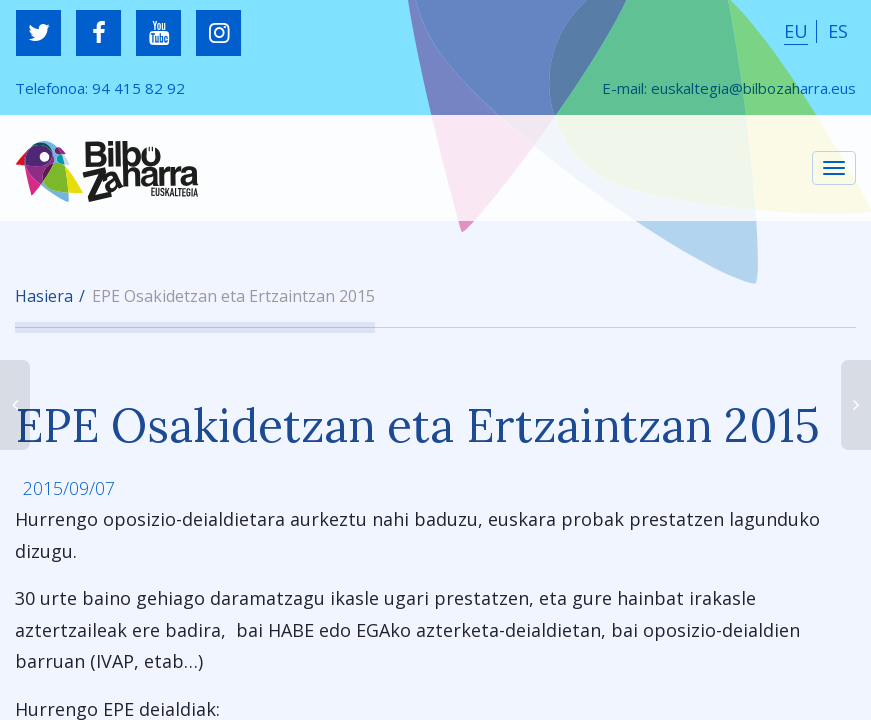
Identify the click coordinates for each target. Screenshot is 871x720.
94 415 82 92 (138, 88)
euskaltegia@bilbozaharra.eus (753, 88)
